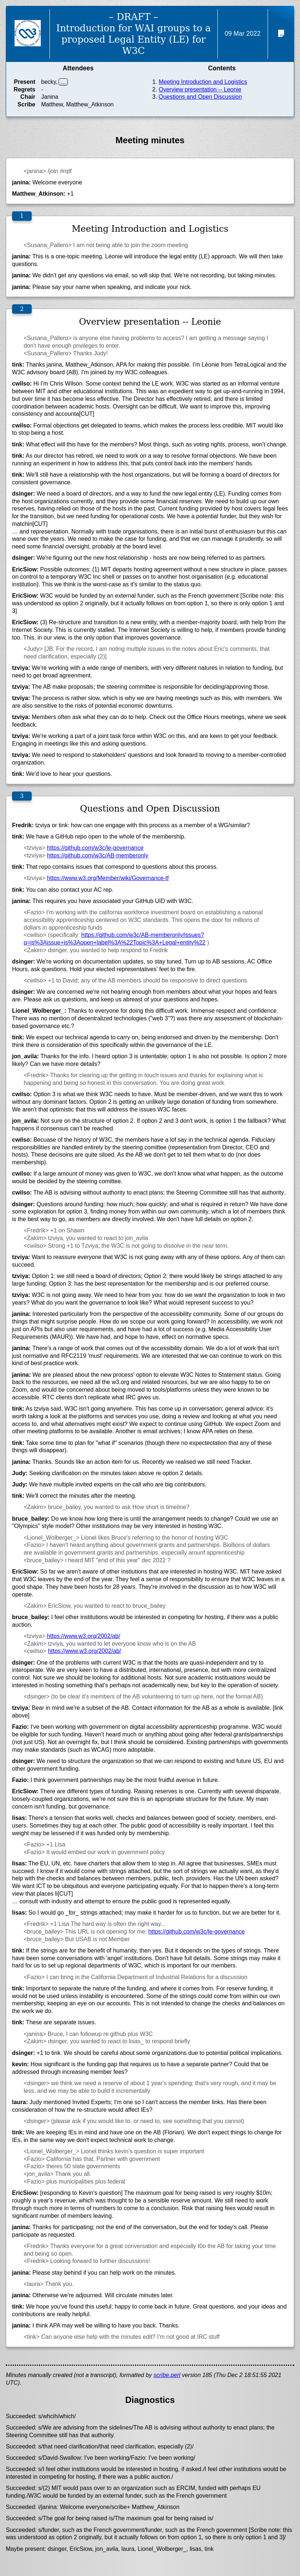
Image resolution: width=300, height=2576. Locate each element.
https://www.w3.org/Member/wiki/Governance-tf (108, 878)
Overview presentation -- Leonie (200, 89)
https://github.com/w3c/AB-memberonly (97, 855)
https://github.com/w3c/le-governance (95, 848)
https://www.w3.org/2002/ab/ (83, 1636)
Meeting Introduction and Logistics (203, 82)
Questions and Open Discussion (200, 97)
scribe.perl (167, 2375)
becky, (49, 82)
